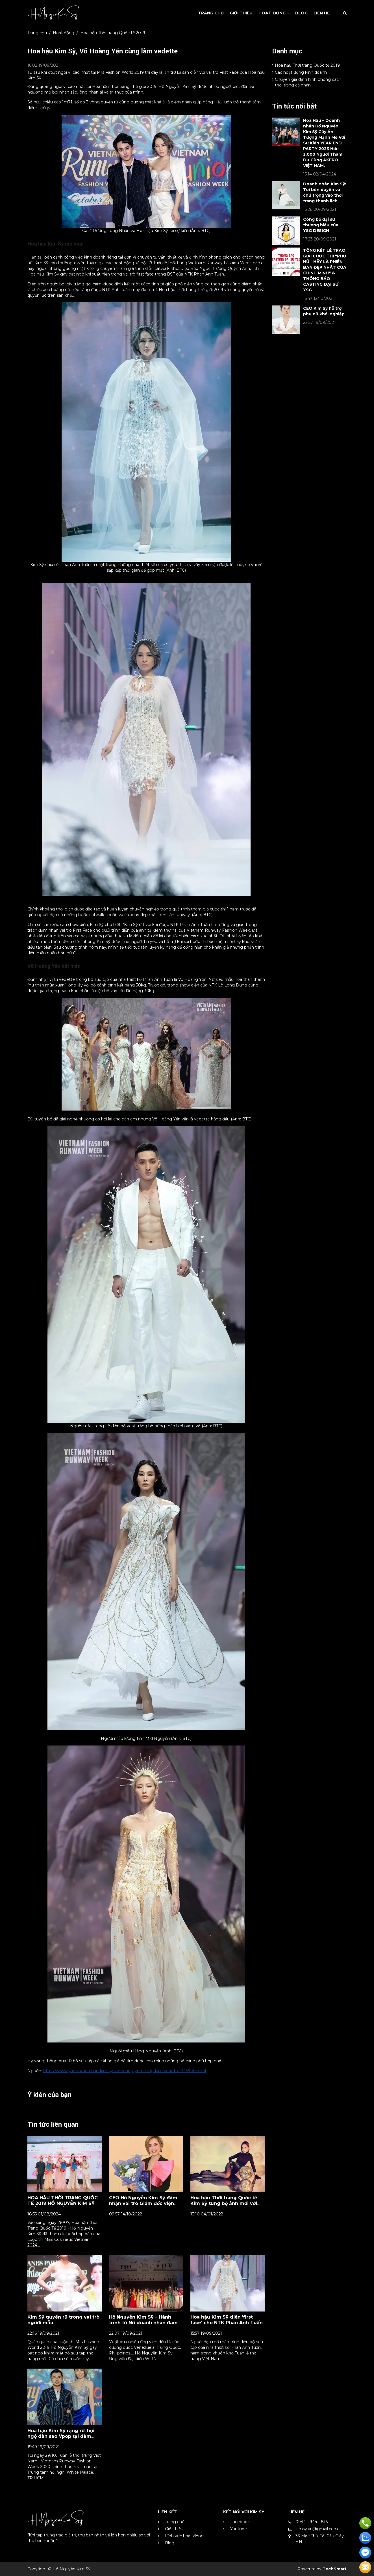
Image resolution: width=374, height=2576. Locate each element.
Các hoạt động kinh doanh (299, 72)
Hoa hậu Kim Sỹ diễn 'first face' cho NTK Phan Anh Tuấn (226, 2319)
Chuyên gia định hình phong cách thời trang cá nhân (306, 82)
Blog (301, 13)
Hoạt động (273, 13)
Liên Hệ (322, 13)
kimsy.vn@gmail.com (316, 2528)
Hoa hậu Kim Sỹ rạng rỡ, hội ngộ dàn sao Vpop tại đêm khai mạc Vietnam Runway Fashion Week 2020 (60, 2439)
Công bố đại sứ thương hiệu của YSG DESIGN (320, 225)
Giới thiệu (174, 2528)
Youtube (238, 2528)
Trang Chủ (211, 13)
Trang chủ (37, 32)
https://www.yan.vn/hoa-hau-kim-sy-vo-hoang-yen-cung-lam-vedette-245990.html (124, 2070)
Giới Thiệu (241, 13)
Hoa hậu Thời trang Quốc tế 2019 (112, 32)
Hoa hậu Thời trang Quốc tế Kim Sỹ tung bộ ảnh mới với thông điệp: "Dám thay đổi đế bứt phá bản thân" (225, 2206)
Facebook (240, 2521)
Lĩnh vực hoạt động (184, 2535)
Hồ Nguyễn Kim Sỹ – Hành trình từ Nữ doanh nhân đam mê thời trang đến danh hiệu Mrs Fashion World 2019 (143, 2325)
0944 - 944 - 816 (311, 2521)
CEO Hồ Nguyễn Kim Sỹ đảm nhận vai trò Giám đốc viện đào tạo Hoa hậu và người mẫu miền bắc (146, 2206)
